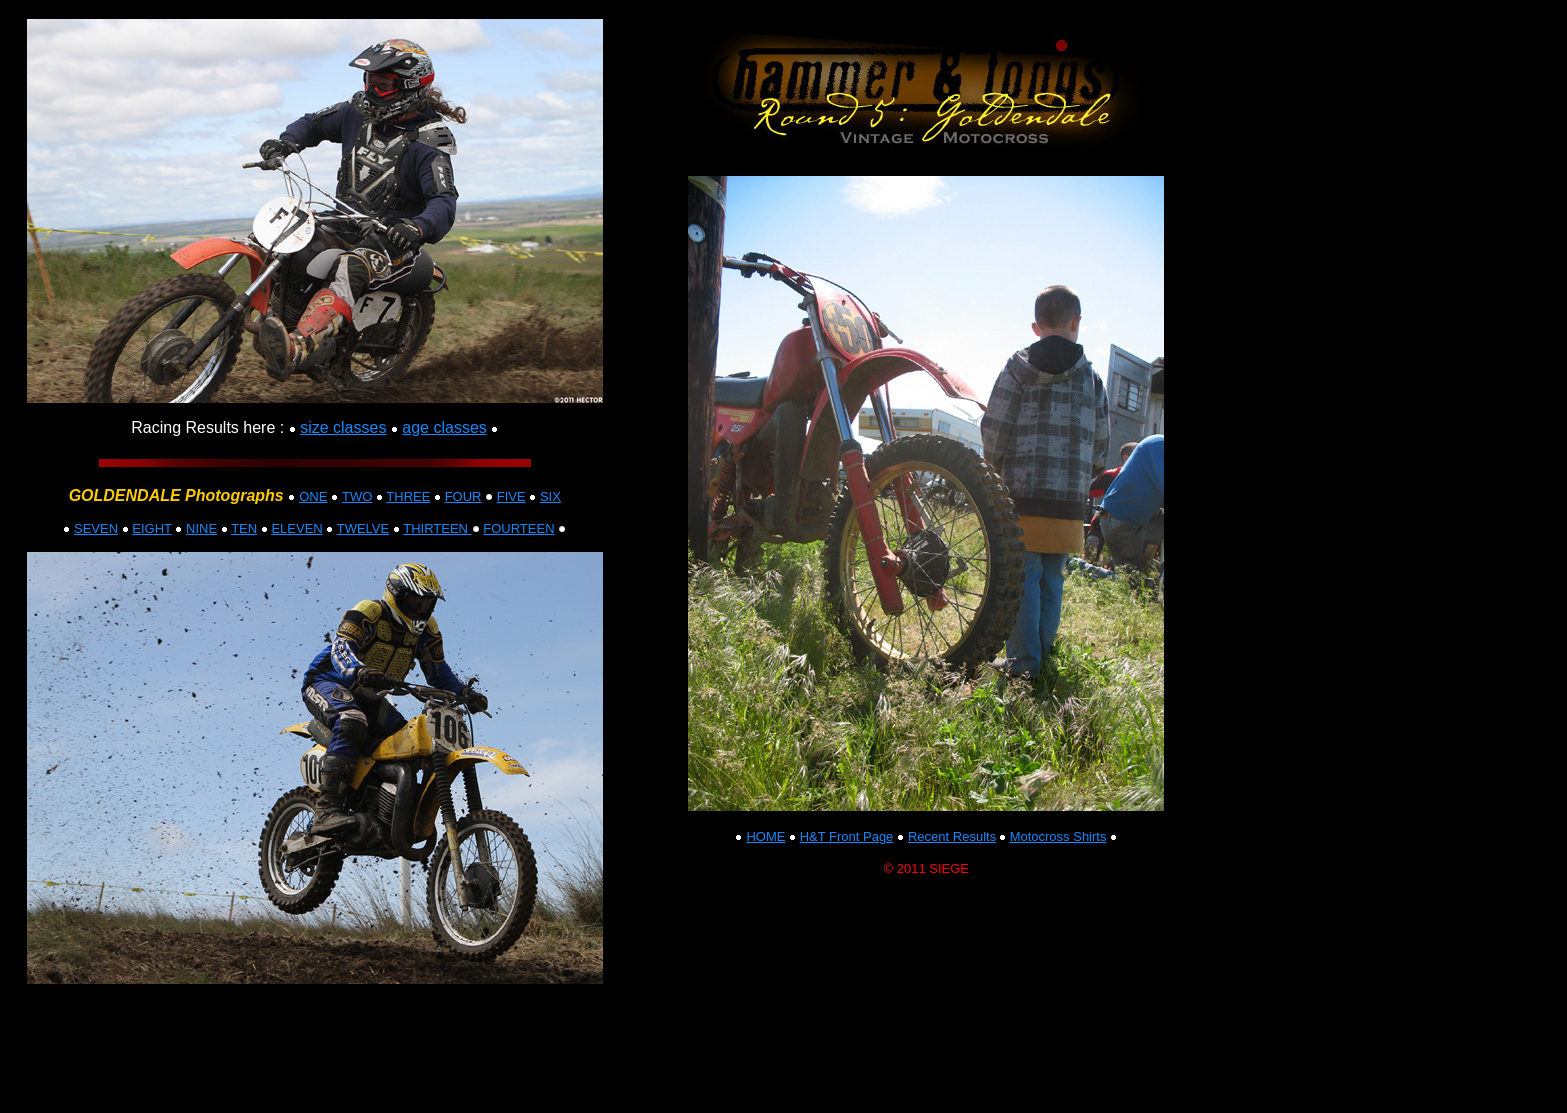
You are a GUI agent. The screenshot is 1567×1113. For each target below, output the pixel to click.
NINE (201, 528)
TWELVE (363, 528)
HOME (765, 836)
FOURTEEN (518, 528)
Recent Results (952, 836)
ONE (313, 496)
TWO (357, 496)
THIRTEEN (437, 528)
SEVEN (96, 528)
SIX (550, 496)
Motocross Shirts (1058, 836)
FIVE (511, 496)
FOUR (463, 496)
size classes (343, 427)
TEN (244, 528)
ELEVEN (296, 528)
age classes (444, 427)
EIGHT (152, 528)
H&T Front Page (847, 836)
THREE (408, 496)
